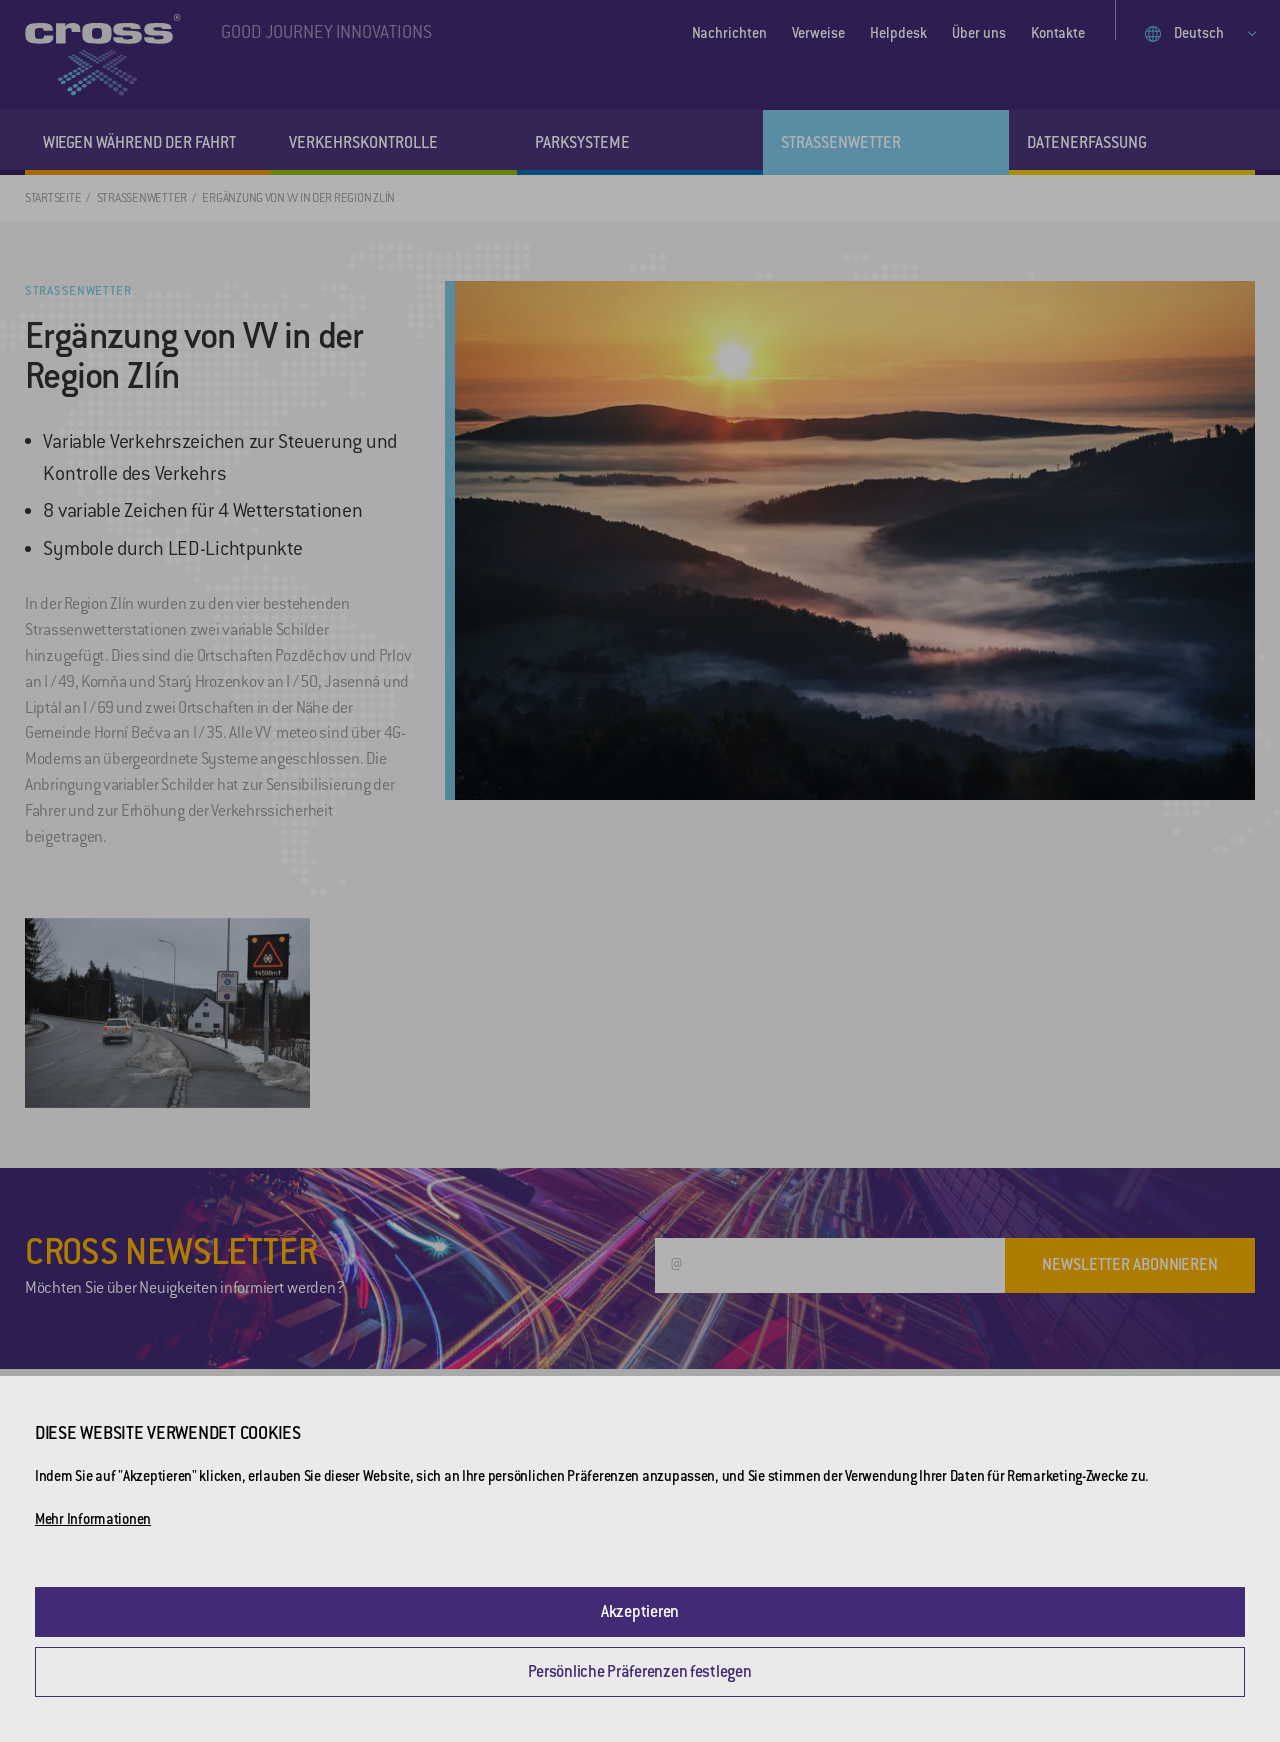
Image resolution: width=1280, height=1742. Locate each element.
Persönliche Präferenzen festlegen (639, 1671)
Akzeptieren (640, 1611)
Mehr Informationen (93, 1519)
